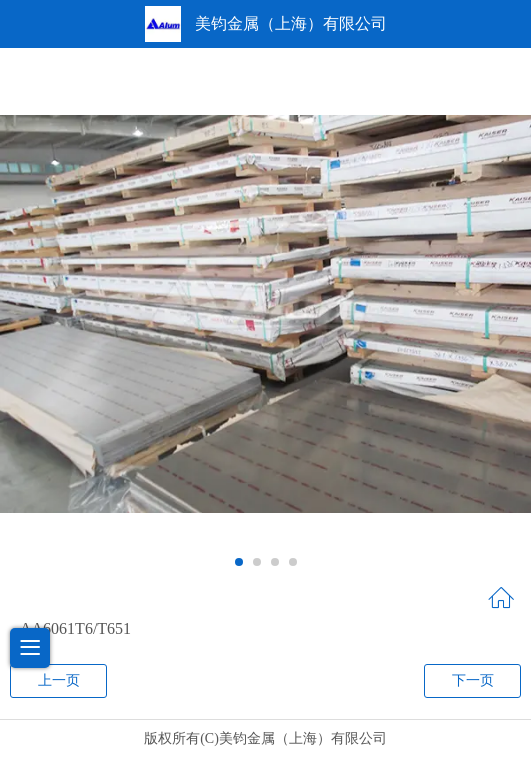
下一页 (473, 680)
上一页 (59, 680)
